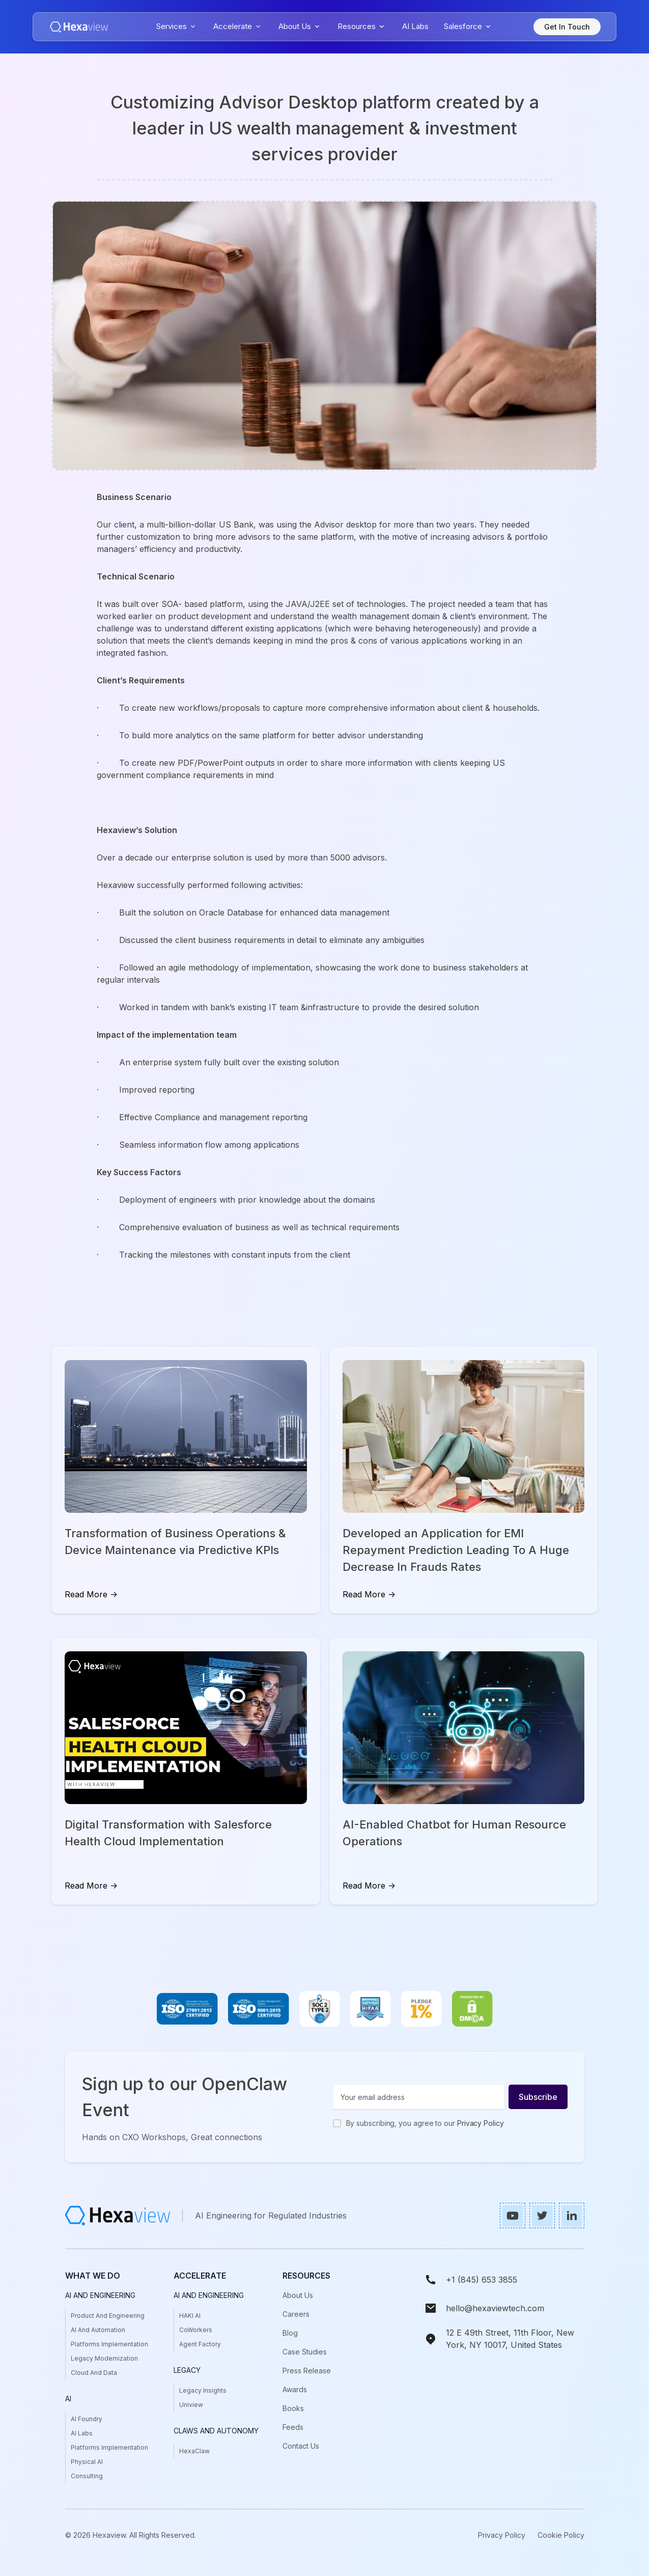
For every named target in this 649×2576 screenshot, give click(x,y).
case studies (305, 2351)
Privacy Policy (480, 2123)
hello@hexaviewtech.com (495, 2308)
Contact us (301, 2446)
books (293, 2408)
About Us (298, 2295)
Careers (296, 2314)
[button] (177, 27)
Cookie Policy (561, 2535)
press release (307, 2370)
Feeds (293, 2427)
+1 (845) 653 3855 (481, 2280)
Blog (290, 2333)
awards (295, 2389)
